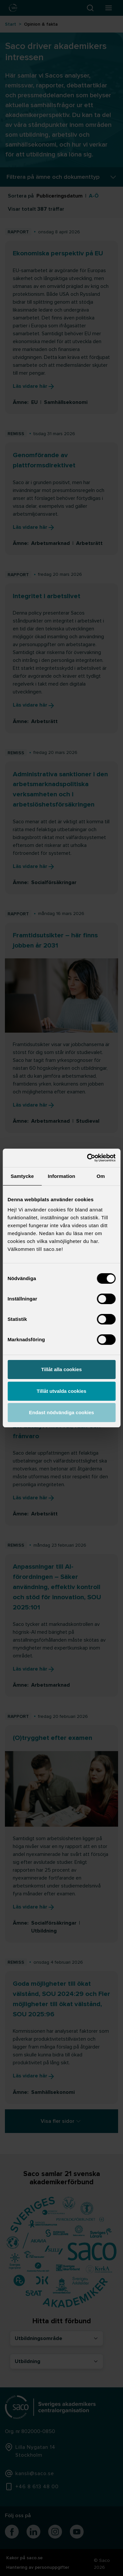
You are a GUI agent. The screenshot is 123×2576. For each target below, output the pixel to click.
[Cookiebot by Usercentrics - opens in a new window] (87, 1158)
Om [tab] (101, 1176)
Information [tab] (61, 1176)
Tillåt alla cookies (61, 1369)
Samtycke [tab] (22, 1176)
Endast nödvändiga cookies (61, 1412)
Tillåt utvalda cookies (61, 1391)
